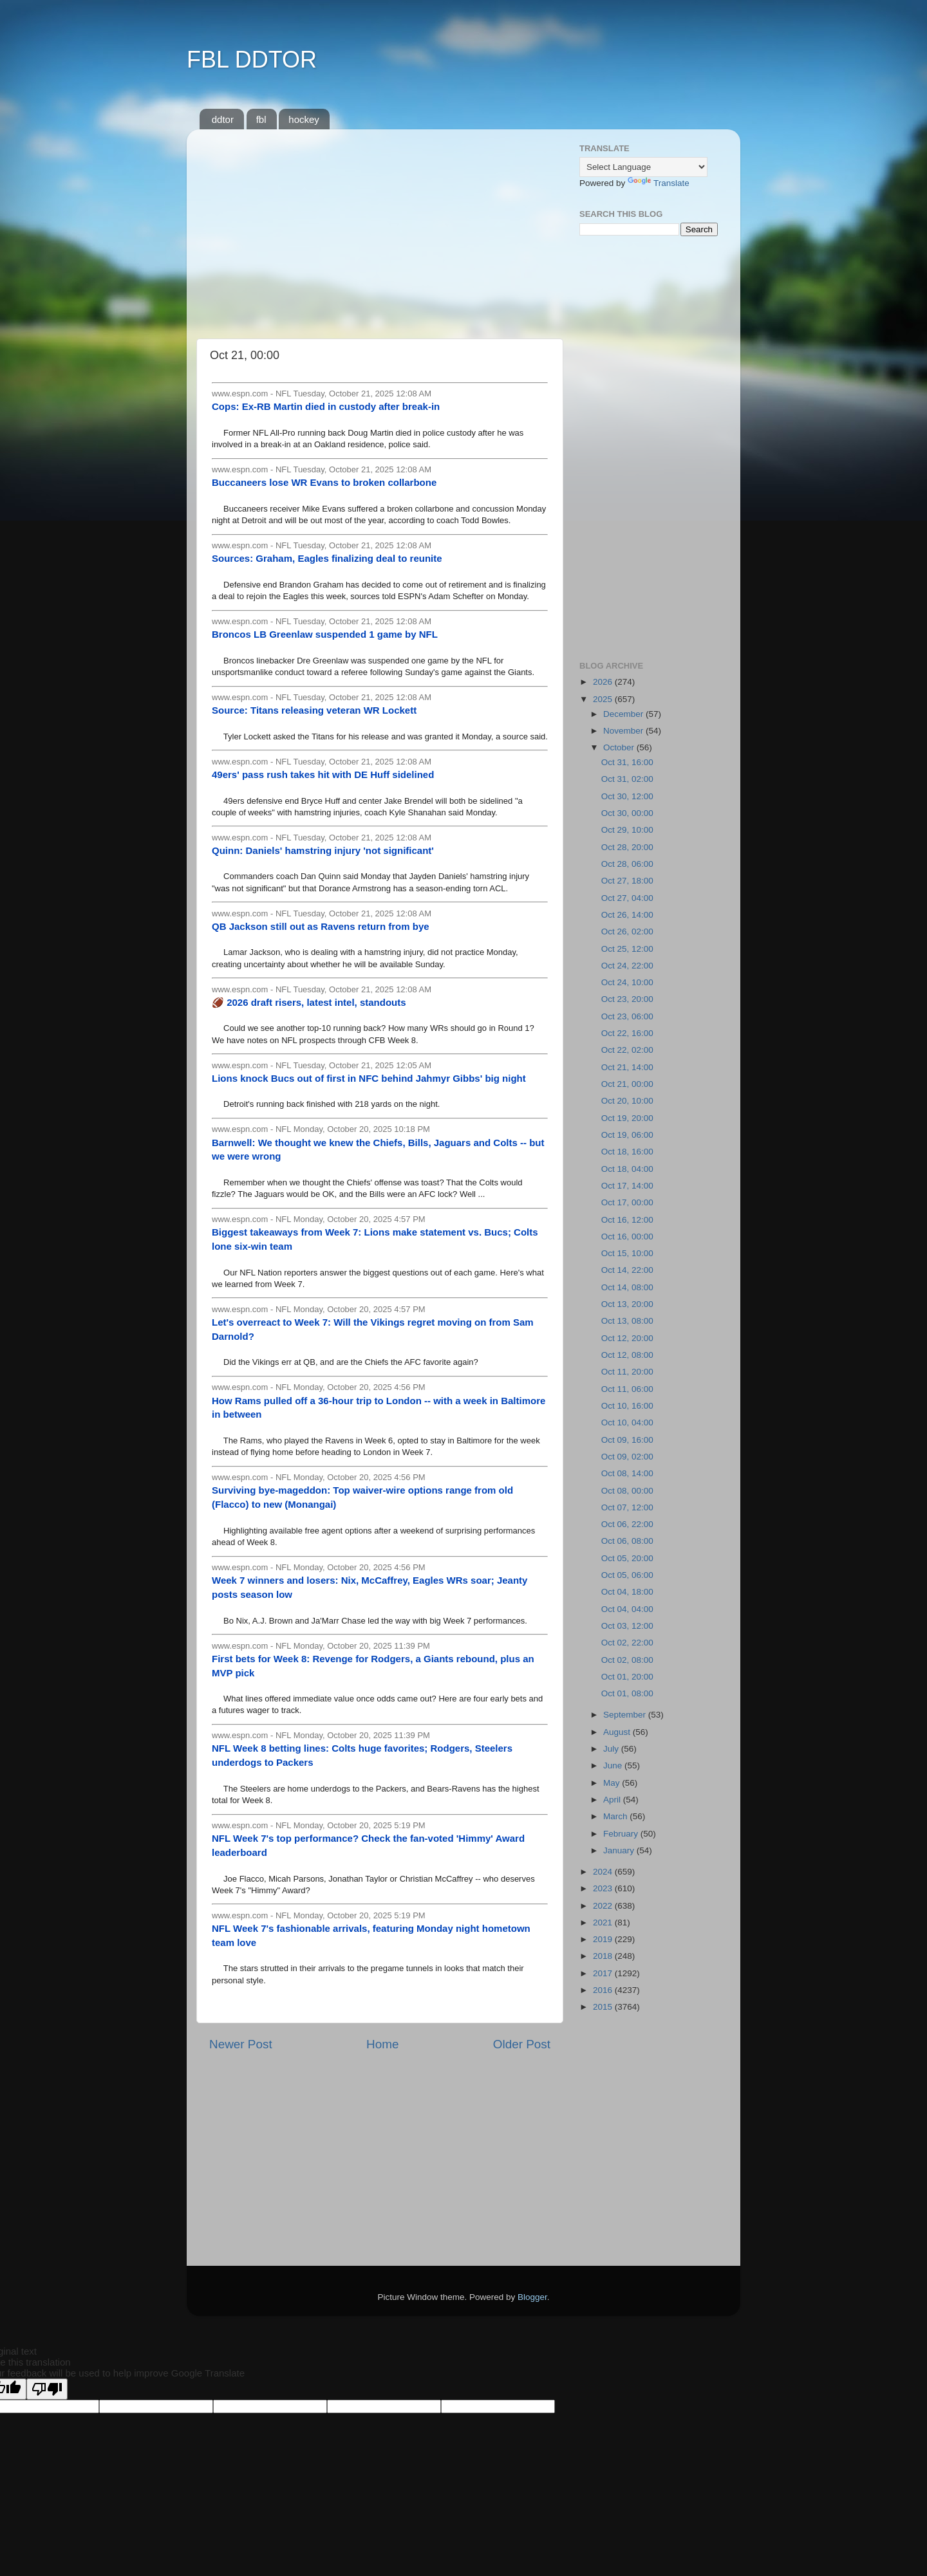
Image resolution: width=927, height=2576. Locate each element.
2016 (604, 1990)
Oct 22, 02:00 (627, 1050)
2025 (604, 699)
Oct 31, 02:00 (627, 779)
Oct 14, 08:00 (627, 1287)
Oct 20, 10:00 (627, 1101)
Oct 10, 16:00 (627, 1406)
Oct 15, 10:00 (627, 1253)
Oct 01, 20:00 (627, 1677)
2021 (604, 1922)
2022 (604, 1906)
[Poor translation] (47, 2389)
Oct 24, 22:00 (627, 965)
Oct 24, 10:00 (627, 982)
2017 (604, 1973)
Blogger (532, 2297)
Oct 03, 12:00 (627, 1626)
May (612, 1783)
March (616, 1816)
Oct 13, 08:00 (627, 1321)
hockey (303, 119)
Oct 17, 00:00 (627, 1202)
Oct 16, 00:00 (627, 1236)
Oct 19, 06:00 (627, 1135)
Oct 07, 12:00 (627, 1507)
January (620, 1850)
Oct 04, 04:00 (627, 1609)
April (613, 1799)
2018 (604, 1956)
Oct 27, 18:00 (627, 880)
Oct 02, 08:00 (627, 1660)
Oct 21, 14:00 (627, 1067)
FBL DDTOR (252, 59)
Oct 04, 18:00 (627, 1592)
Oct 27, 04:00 (627, 898)
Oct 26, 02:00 (627, 931)
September (625, 1714)
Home (382, 2044)
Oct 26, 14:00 (627, 915)
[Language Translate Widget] (643, 167)
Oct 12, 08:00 (627, 1355)
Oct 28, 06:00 (627, 864)
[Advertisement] (379, 229)
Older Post (521, 2044)
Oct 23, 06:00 (627, 1016)
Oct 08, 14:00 (627, 1473)
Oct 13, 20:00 (627, 1304)
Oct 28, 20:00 (627, 847)
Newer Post (240, 2044)
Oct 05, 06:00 (627, 1575)
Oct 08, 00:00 (627, 1491)
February (622, 1834)
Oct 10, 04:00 (627, 1422)
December (624, 714)
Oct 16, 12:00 (627, 1220)
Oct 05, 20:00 (627, 1558)
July (612, 1749)
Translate (658, 183)
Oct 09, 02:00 (627, 1456)
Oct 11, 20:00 (627, 1371)
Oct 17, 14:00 (627, 1186)
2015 (604, 2007)
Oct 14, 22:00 (627, 1270)
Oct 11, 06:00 (627, 1389)
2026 (604, 682)
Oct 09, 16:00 (627, 1440)
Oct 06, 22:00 (627, 1524)
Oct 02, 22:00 (627, 1642)
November (624, 731)
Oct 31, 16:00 (627, 762)
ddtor (223, 119)
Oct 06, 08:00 (627, 1541)
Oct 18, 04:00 (627, 1169)
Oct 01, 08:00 (627, 1693)
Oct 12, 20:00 (627, 1338)
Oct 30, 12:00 (627, 796)
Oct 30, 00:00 (627, 813)
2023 (604, 1888)
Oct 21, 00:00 (627, 1084)
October (620, 747)
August (618, 1732)
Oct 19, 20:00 (627, 1118)
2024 (604, 1871)
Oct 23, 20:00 (627, 999)
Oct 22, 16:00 (627, 1033)
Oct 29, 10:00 (627, 830)
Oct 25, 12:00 (627, 949)
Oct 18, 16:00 (627, 1151)
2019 (604, 1939)
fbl (261, 119)
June (613, 1765)
